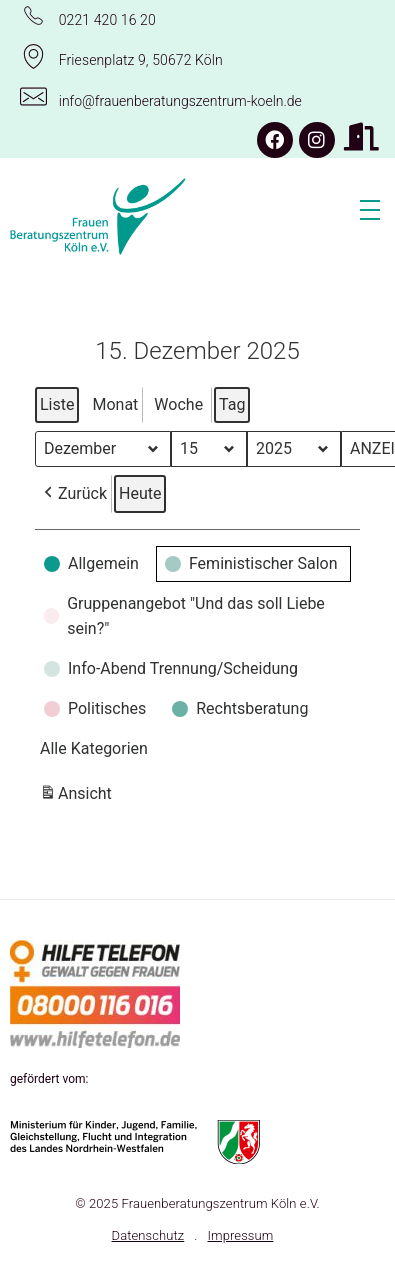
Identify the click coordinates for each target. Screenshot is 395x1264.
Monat (115, 404)
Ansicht (78, 797)
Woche (178, 404)
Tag (232, 404)
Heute (140, 493)
